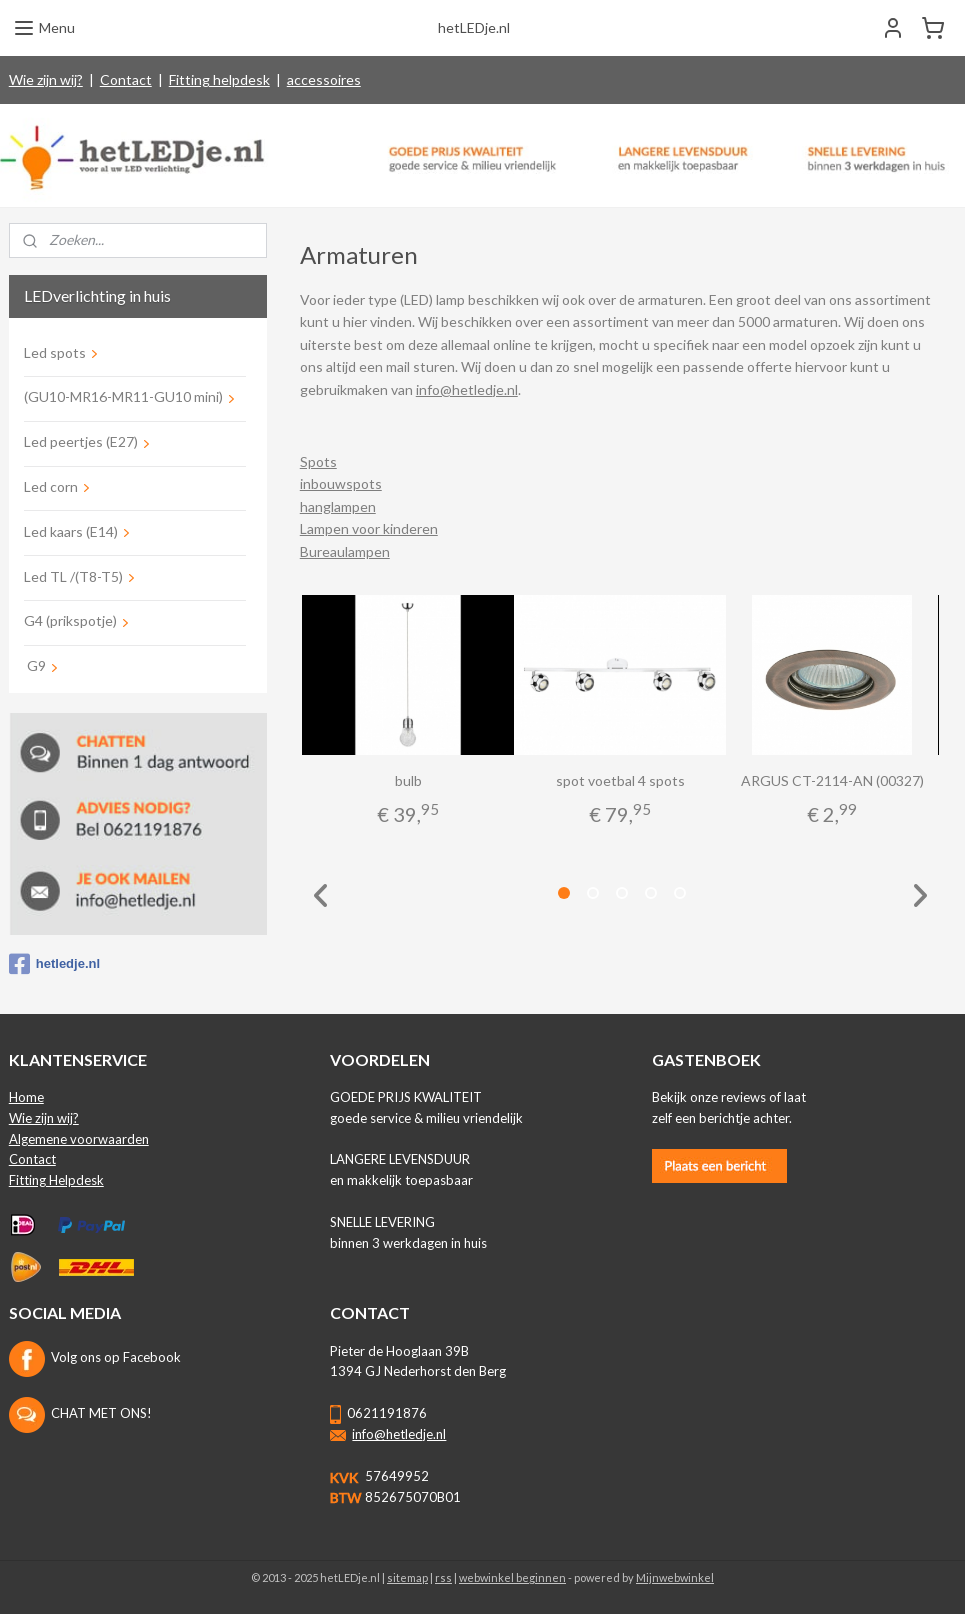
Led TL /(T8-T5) (73, 576)
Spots (317, 461)
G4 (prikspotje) (70, 620)
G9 (35, 665)
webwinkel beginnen (512, 1577)
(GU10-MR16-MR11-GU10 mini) (123, 396)
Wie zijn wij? (46, 79)
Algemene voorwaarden (79, 1139)
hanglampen (337, 506)
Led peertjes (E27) (81, 441)
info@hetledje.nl (466, 389)
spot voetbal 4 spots (619, 780)
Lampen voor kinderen (368, 529)
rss (443, 1577)
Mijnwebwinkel (675, 1577)
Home (26, 1097)
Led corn (51, 486)
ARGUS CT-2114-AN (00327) (831, 780)
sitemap (407, 1577)
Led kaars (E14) (71, 531)
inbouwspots (340, 484)
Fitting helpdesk (219, 79)
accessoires (324, 79)
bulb (407, 780)
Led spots (55, 352)
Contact (126, 79)
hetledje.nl (54, 964)
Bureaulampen (344, 551)
